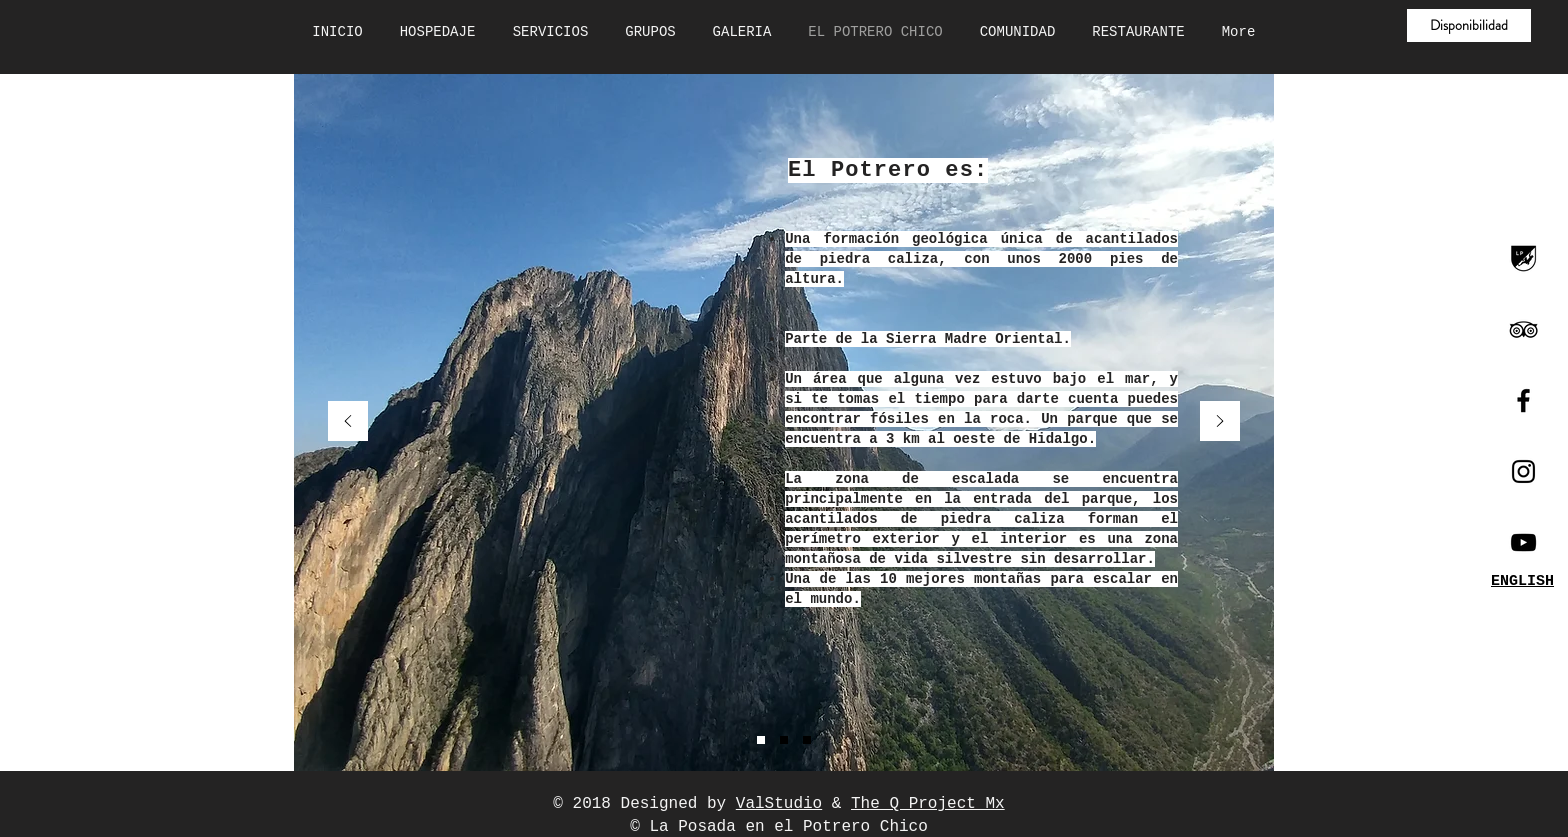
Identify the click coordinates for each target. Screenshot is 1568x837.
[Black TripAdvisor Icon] (1523, 329)
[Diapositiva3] (807, 740)
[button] (1469, 25)
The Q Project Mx (928, 804)
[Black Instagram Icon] (1523, 471)
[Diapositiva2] (784, 740)
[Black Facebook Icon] (1523, 400)
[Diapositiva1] (761, 740)
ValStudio (779, 804)
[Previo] (348, 422)
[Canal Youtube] (1523, 542)
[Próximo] (1220, 422)
